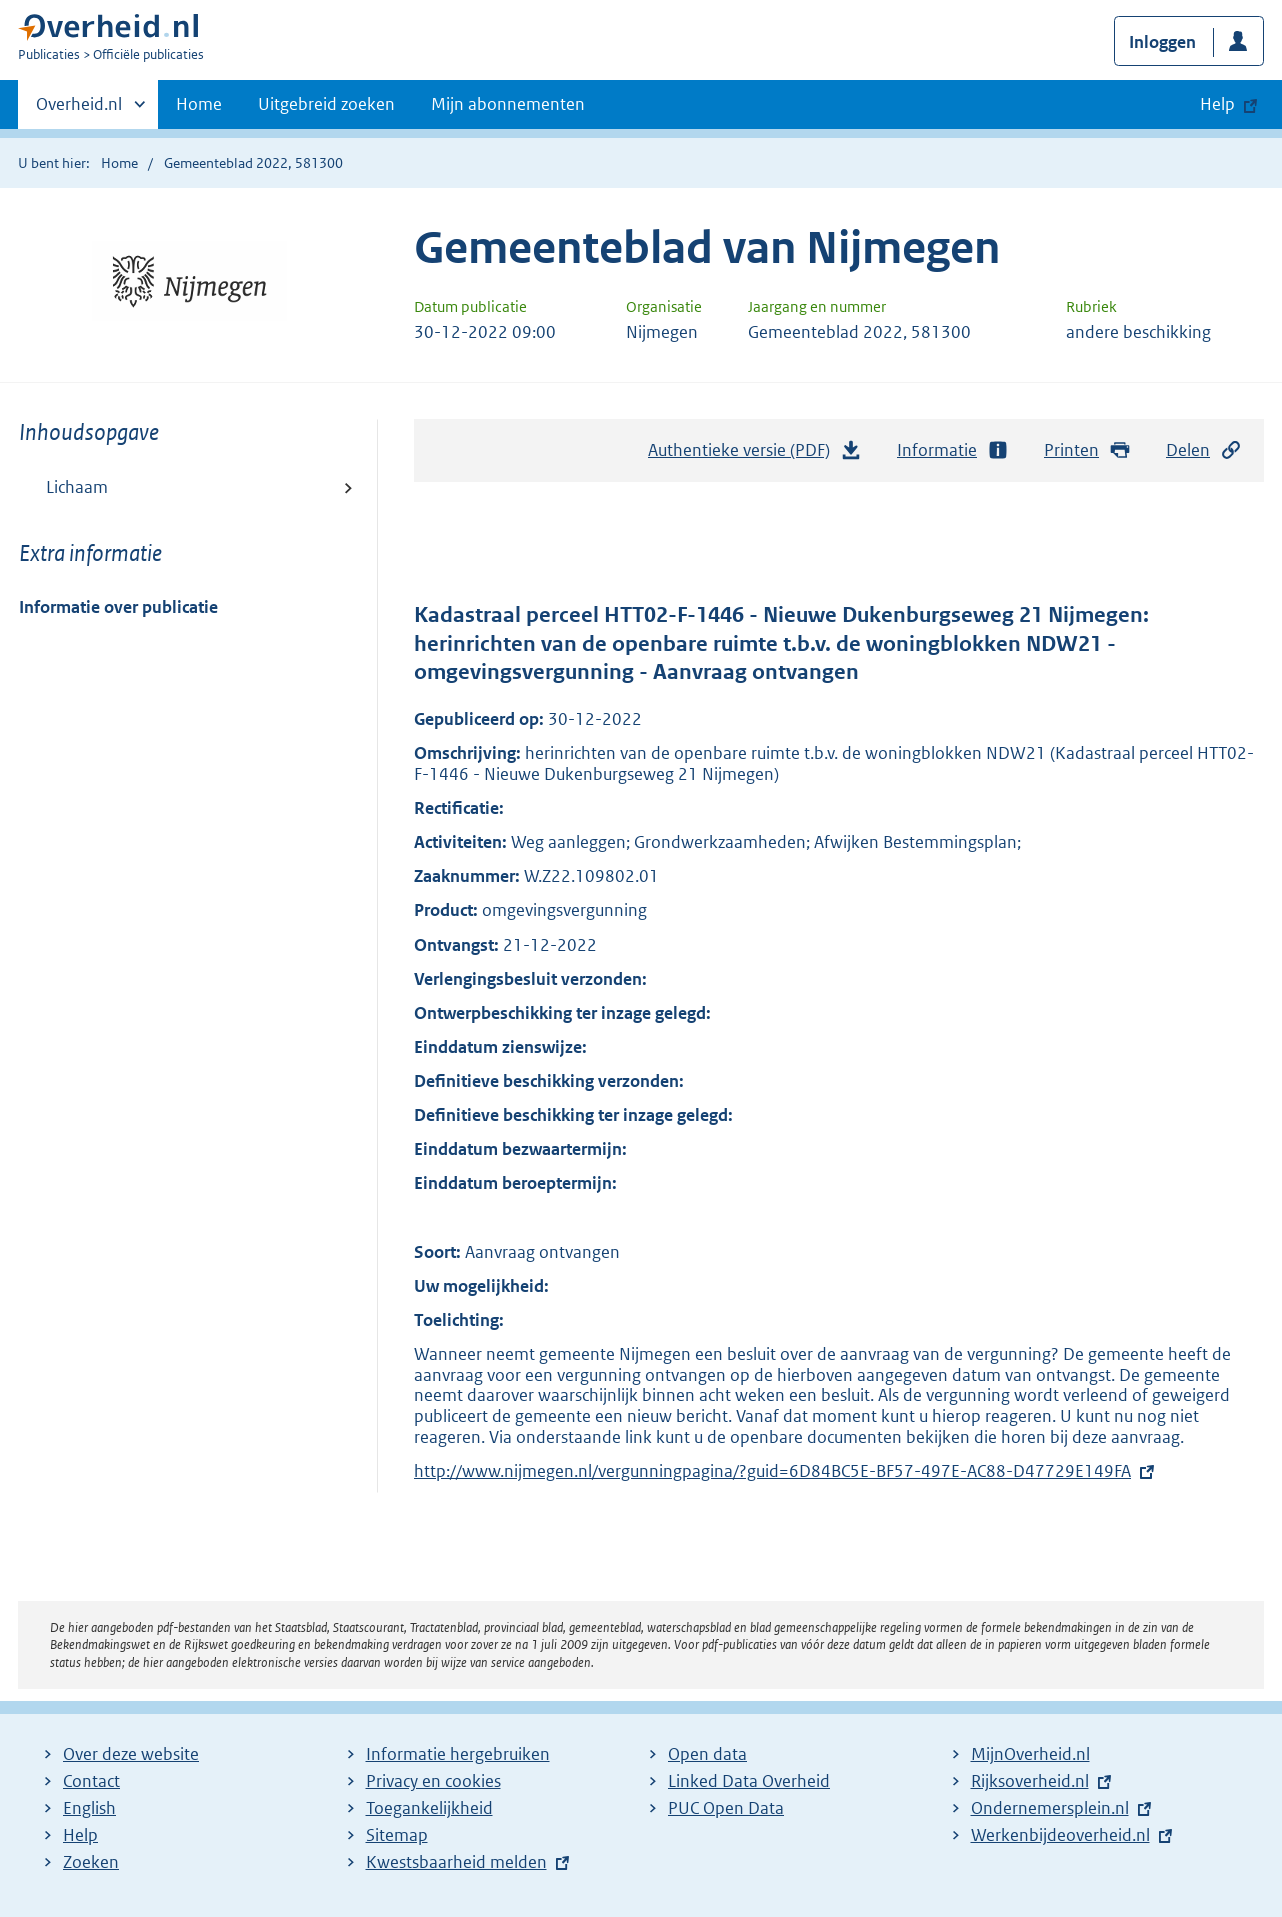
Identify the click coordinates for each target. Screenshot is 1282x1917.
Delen (1204, 450)
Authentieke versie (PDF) (755, 455)
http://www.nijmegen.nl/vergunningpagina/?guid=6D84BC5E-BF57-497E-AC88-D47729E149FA (772, 1471)
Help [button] (1217, 104)
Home (199, 104)
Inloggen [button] (1162, 42)
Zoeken (91, 1862)
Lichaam (77, 487)
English (89, 1808)
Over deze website (131, 1754)
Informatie (953, 450)
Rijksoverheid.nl (1030, 1781)
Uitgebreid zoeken (326, 104)
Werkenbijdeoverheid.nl (1060, 1835)
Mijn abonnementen (508, 104)
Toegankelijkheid (429, 1808)
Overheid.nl (79, 110)
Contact (91, 1781)
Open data (707, 1754)
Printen (1087, 450)
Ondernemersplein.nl (1050, 1808)
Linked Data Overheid (749, 1781)
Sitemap (397, 1835)
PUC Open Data (726, 1808)
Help (80, 1835)
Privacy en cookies (433, 1781)
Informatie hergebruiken (458, 1754)
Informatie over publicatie (118, 607)
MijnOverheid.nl (1030, 1754)
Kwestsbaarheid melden (456, 1862)
